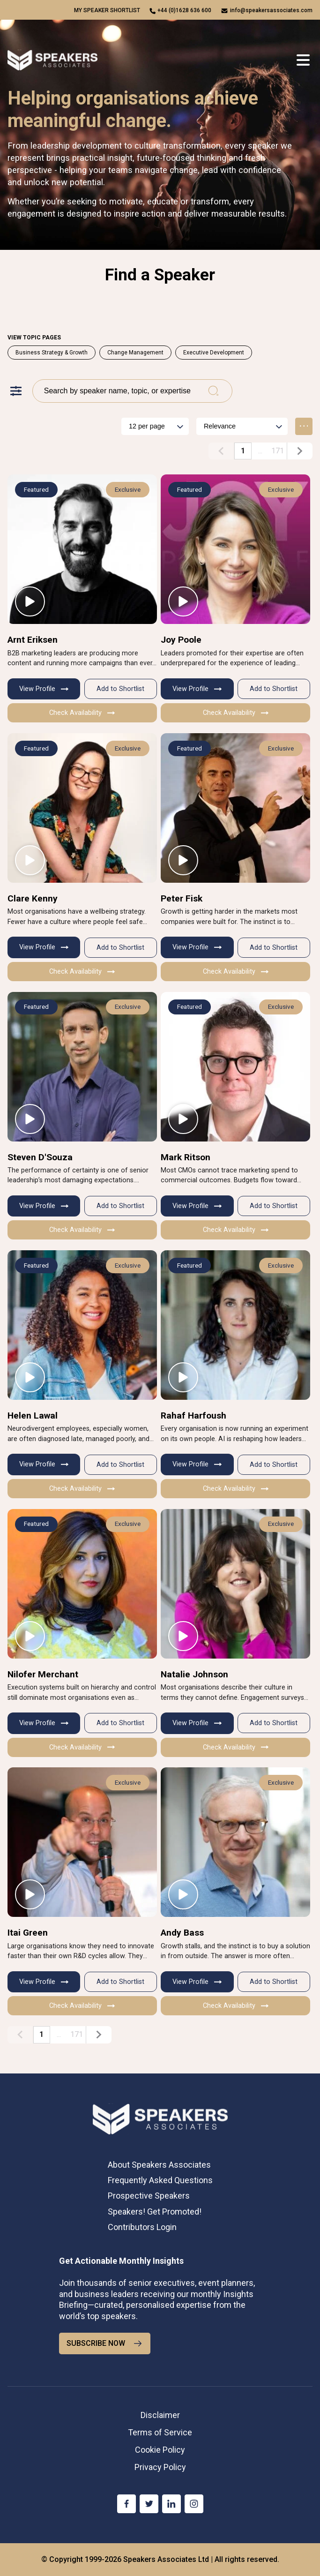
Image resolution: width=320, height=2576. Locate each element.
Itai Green (27, 1932)
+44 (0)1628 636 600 (184, 10)
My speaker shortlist (107, 10)
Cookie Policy (160, 2450)
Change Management (135, 352)
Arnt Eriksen (32, 639)
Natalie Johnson (194, 1674)
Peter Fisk (181, 898)
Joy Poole (181, 639)
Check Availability (82, 713)
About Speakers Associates (159, 2165)
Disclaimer (160, 2415)
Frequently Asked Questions (160, 2180)
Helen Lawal (32, 1415)
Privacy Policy (160, 2467)
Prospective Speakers (149, 2195)
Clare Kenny (32, 898)
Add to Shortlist (120, 689)
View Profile (43, 689)
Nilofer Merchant (42, 1674)
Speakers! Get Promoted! (154, 2211)
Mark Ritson (185, 1157)
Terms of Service (160, 2432)
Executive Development (213, 352)
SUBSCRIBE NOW (105, 2343)
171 (277, 450)
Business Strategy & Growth (51, 352)
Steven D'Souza (40, 1157)
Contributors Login (142, 2227)
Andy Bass (182, 1932)
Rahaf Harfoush (193, 1415)
